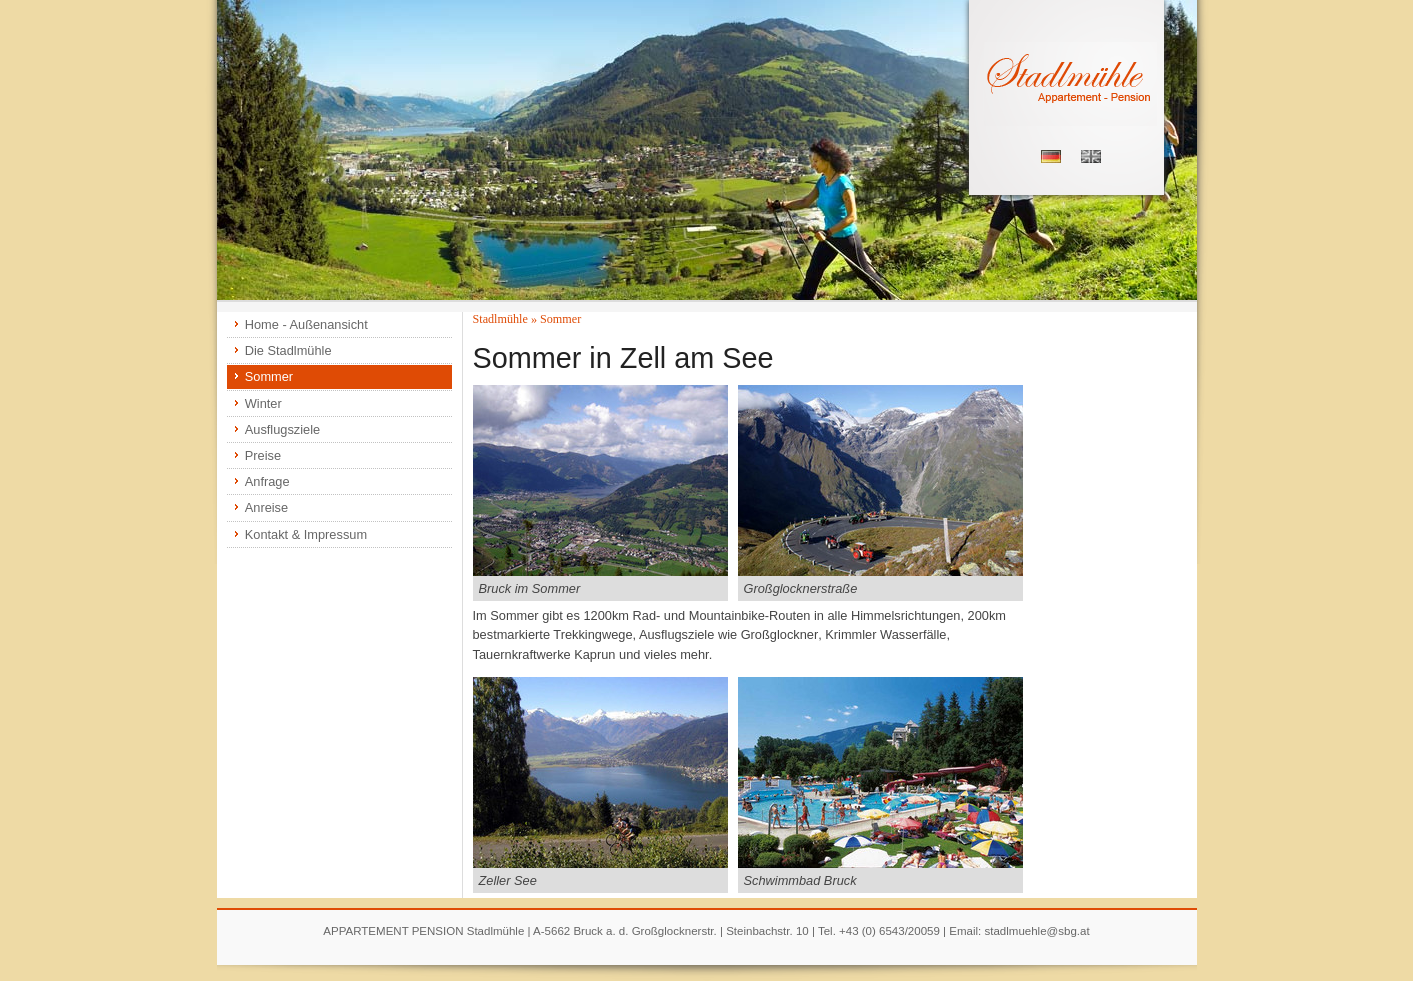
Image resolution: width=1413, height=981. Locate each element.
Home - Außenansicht (306, 324)
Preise (263, 455)
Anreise (266, 507)
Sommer (269, 376)
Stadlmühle (500, 319)
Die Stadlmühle (288, 350)
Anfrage (267, 481)
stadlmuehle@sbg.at (1036, 931)
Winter (263, 403)
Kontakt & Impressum (306, 534)
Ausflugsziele (282, 429)
